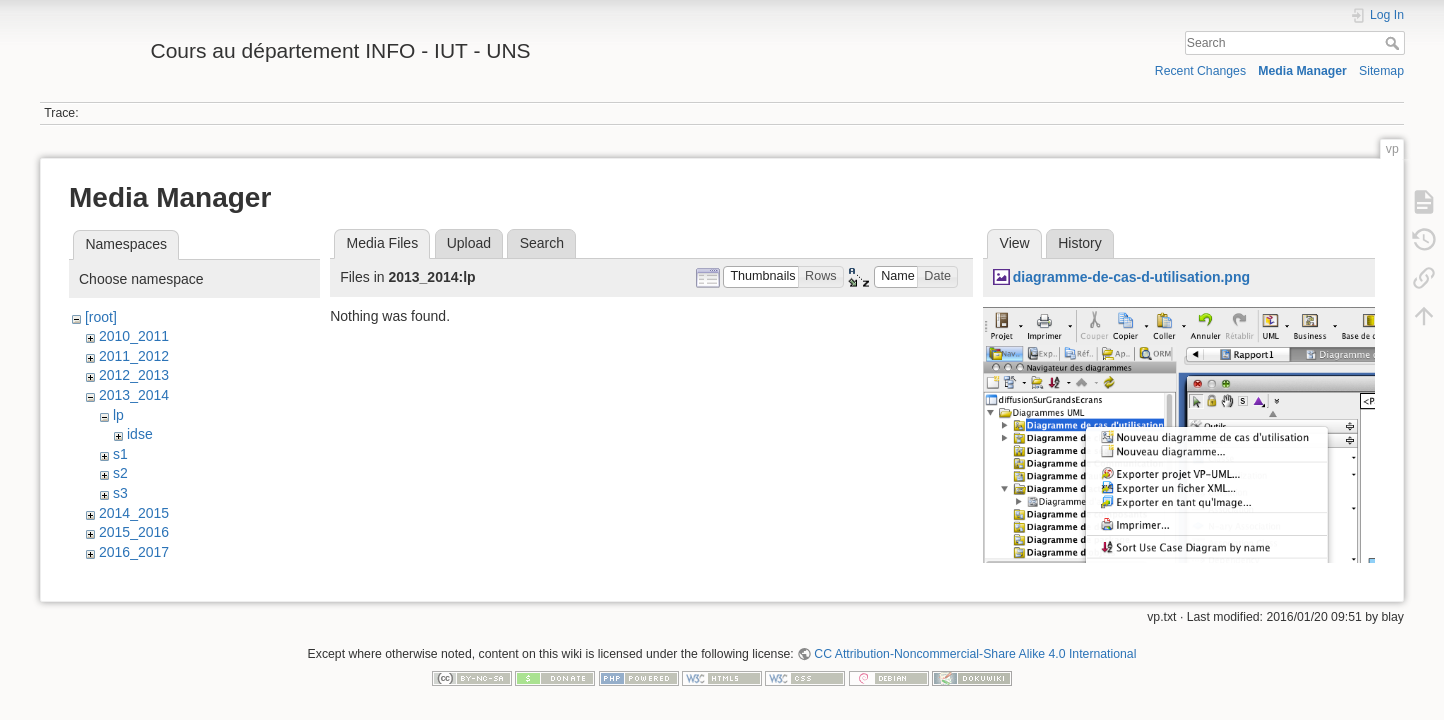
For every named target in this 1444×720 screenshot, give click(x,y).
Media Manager (1302, 71)
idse (140, 434)
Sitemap (1381, 71)
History (1080, 243)
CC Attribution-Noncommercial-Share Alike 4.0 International (975, 654)
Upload (469, 243)
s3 (120, 493)
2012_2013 (134, 375)
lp (118, 415)
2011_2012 (134, 356)
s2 (120, 473)
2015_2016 (134, 532)
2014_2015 (134, 513)
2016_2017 (134, 552)
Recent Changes (1200, 71)
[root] (101, 317)
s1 (120, 454)
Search (1394, 43)
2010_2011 (134, 336)
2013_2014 (134, 395)
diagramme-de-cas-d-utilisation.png (1131, 277)
